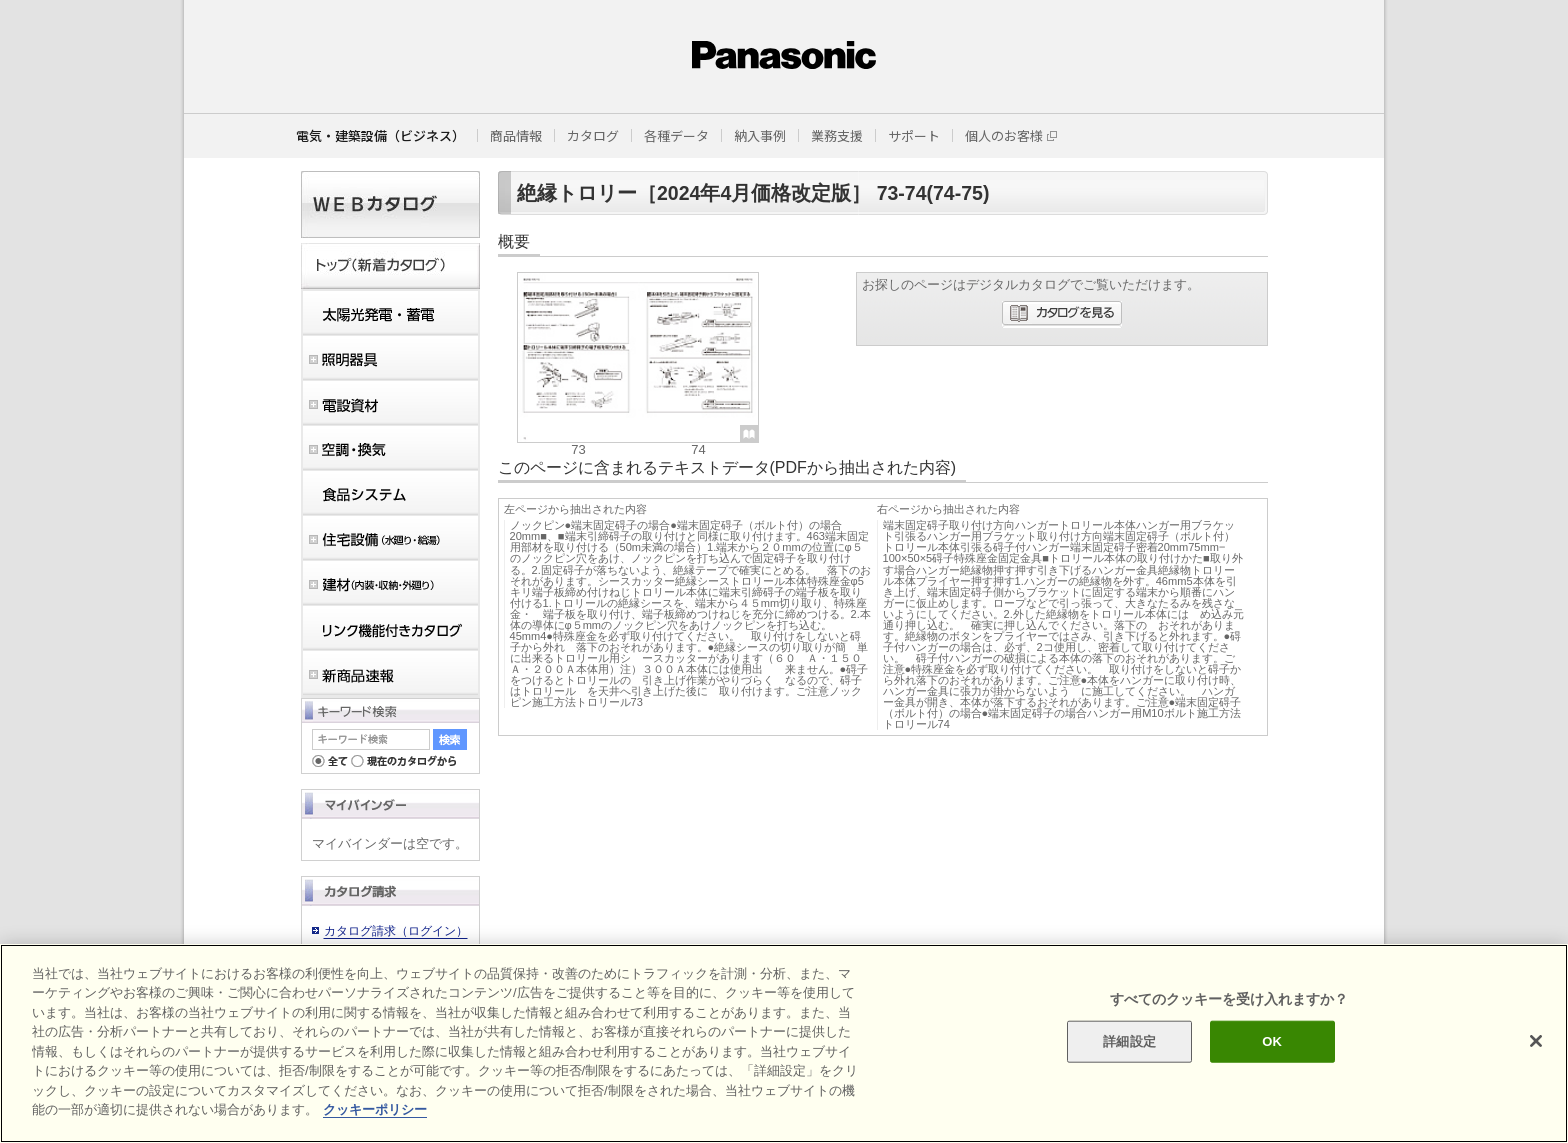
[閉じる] (1536, 1041)
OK (1272, 1041)
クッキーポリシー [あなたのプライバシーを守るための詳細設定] (375, 1109)
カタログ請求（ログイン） (396, 931)
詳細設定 (1129, 1041)
